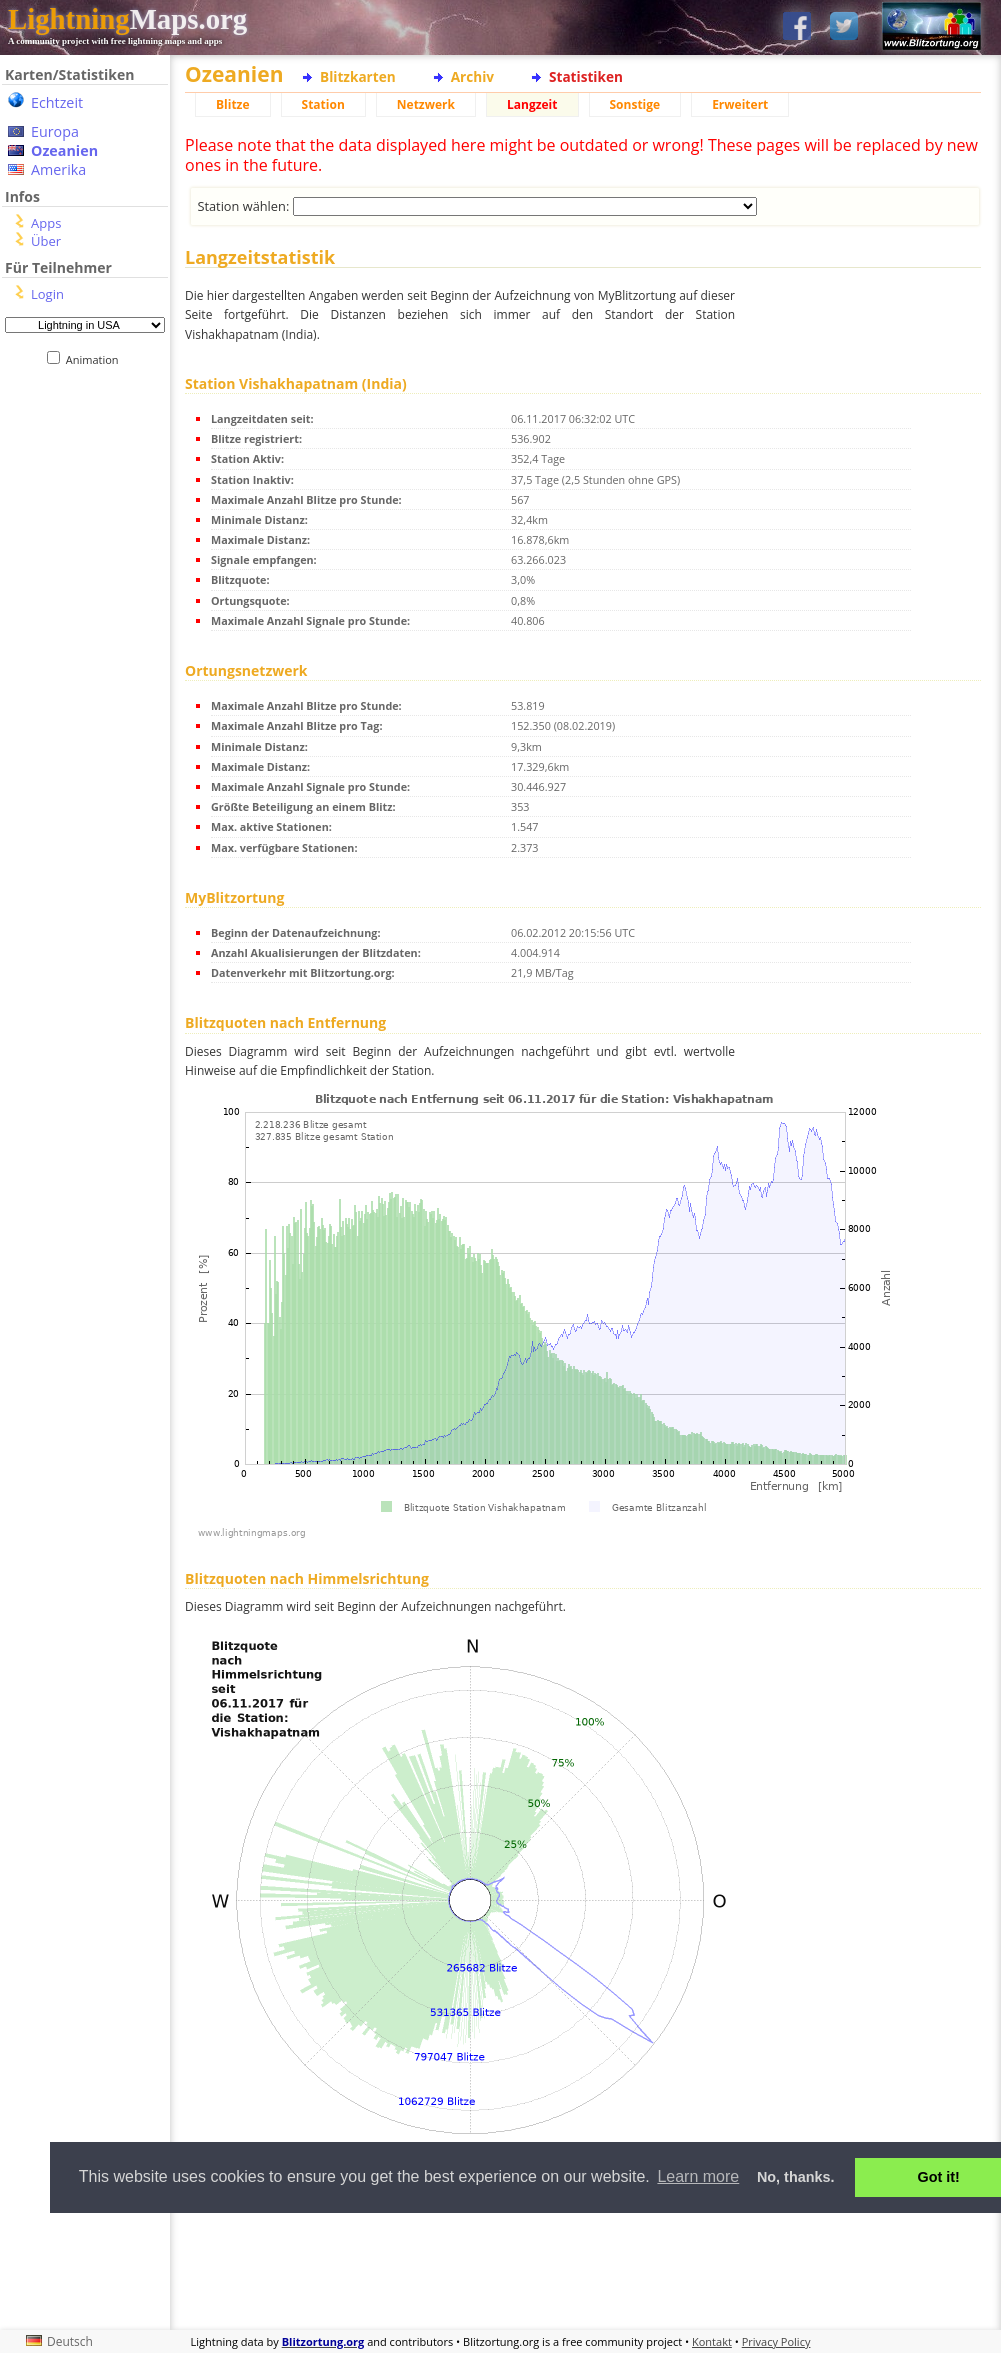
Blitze (233, 104)
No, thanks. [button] (796, 2177)
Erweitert (740, 104)
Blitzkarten (358, 76)
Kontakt (712, 2341)
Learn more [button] (698, 2176)
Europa (55, 131)
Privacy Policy (776, 2341)
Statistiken (586, 76)
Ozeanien (64, 150)
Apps (46, 223)
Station (323, 104)
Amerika (58, 169)
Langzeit (532, 104)
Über (46, 241)
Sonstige (635, 104)
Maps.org (127, 19)
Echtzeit (57, 102)
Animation (96, 359)
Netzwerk (426, 104)
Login (47, 294)
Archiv (472, 76)
